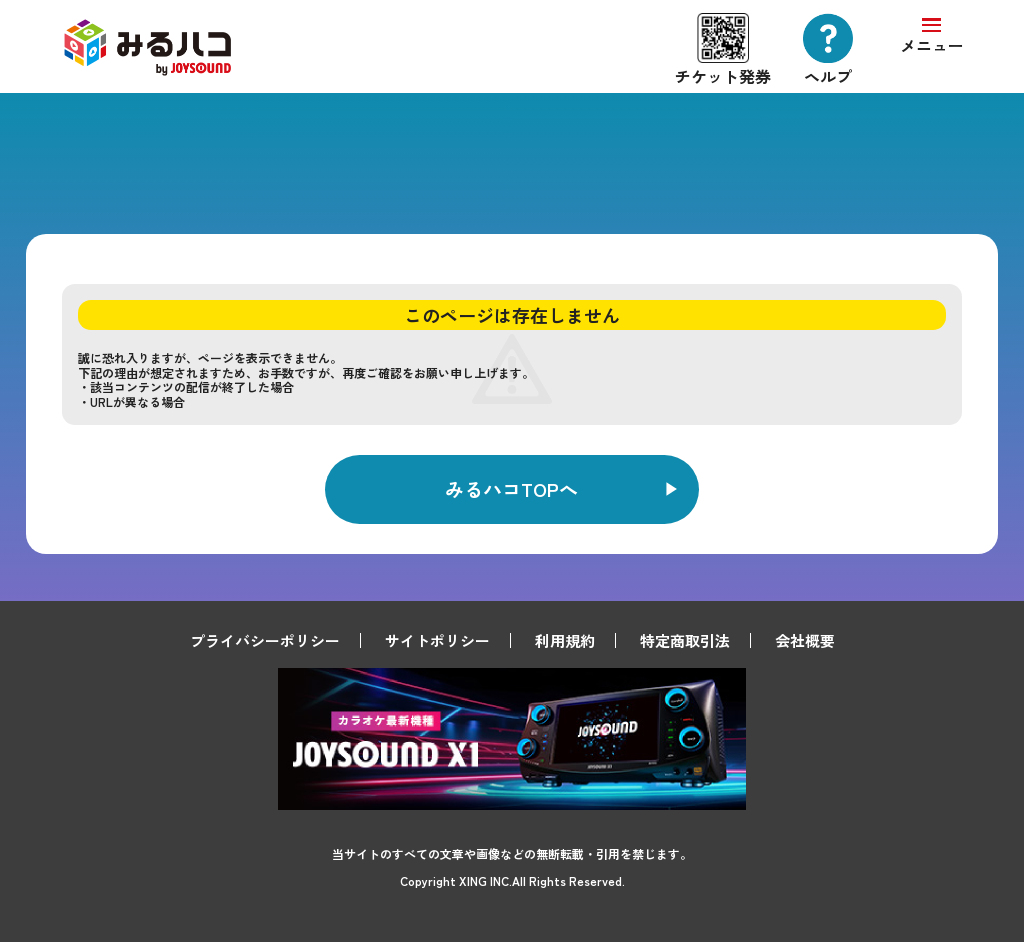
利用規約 (565, 640)
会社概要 (805, 640)
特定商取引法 (685, 640)
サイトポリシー (437, 640)
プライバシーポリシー (265, 640)
